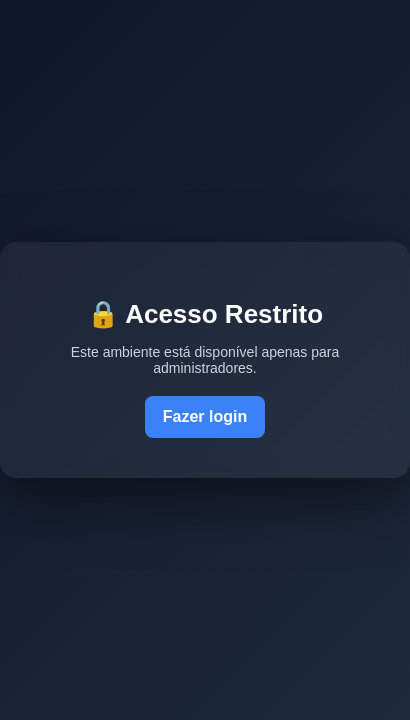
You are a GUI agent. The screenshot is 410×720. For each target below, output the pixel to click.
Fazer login (205, 416)
